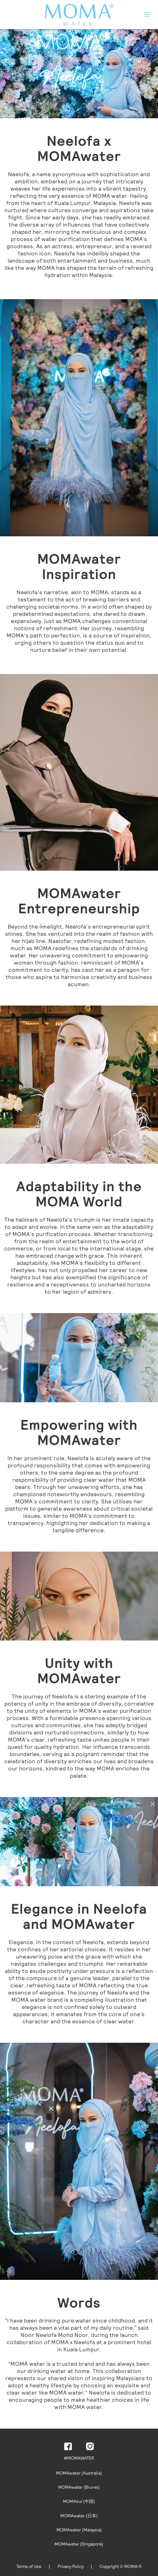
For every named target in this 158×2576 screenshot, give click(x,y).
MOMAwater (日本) (79, 2515)
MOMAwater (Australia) (79, 2473)
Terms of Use (28, 2566)
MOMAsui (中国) (79, 2501)
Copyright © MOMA (121, 2566)
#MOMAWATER (79, 2458)
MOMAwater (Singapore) (79, 2544)
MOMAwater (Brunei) (79, 2487)
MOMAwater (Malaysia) (79, 2530)
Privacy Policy (71, 2566)
